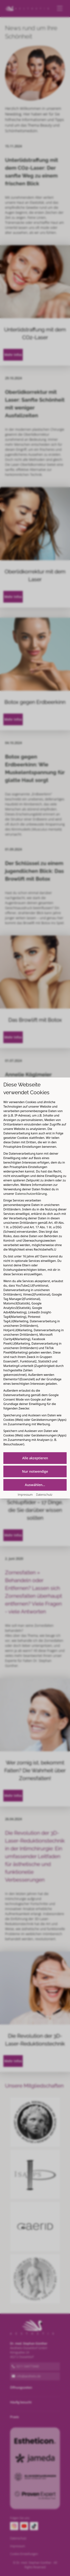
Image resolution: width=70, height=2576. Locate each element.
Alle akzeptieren (35, 1458)
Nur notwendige (35, 1471)
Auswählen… (35, 1485)
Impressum (25, 1495)
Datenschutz (44, 1495)
